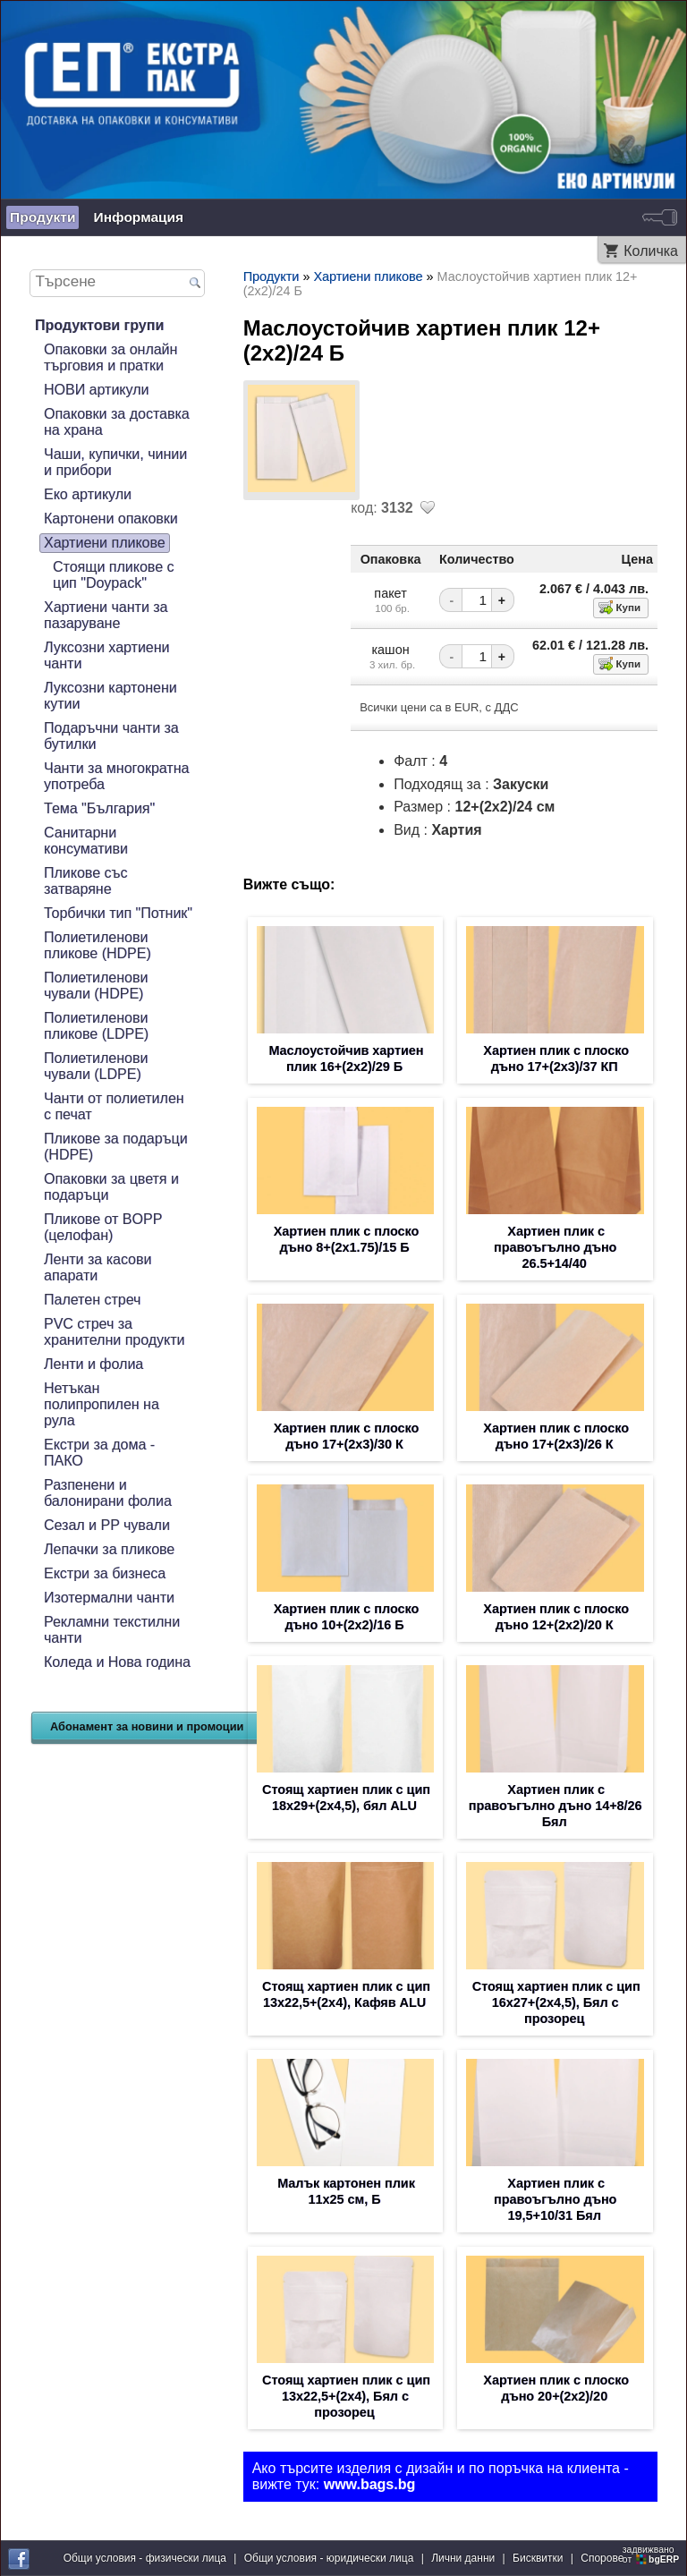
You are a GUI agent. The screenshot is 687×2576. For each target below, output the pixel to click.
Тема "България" (99, 808)
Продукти (42, 217)
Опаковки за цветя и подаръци (111, 1187)
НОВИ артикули (96, 389)
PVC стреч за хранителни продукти (114, 1332)
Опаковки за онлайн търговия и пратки (110, 357)
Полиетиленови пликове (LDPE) (96, 1025)
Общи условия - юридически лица (329, 2558)
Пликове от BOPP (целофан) (103, 1227)
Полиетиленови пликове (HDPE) (97, 945)
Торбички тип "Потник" (118, 913)
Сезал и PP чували (107, 1525)
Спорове (602, 2558)
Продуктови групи (99, 325)
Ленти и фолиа (93, 1364)
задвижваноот (652, 2554)
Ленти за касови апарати (97, 1267)
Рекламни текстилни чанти (112, 1629)
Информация (138, 217)
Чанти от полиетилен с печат (114, 1106)
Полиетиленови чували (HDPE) (96, 985)
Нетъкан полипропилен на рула (101, 1404)
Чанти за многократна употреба (116, 776)
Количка (650, 251)
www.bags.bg (370, 2484)
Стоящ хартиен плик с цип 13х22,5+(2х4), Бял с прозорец (346, 2396)
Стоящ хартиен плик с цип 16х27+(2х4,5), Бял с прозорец (556, 2002)
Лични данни (463, 2558)
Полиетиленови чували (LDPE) (96, 1066)
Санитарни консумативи (86, 840)
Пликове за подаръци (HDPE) (116, 1146)
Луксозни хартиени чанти (107, 655)
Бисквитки (538, 2558)
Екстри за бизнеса (104, 1573)
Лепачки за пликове (109, 1549)
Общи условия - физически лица (145, 2558)
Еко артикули (87, 494)
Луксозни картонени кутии (110, 695)
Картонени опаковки (111, 518)
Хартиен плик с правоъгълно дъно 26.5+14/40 (555, 1247)
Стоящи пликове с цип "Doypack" (113, 575)
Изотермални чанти (109, 1597)
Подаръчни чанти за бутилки (111, 736)
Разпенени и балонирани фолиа (108, 1493)
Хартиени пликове (104, 542)
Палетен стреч (92, 1299)
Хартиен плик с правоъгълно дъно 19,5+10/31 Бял (555, 2199)
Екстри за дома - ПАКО (99, 1452)
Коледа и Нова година (117, 1662)
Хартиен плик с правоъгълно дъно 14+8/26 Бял (555, 1805)
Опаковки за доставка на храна (117, 422)
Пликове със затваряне (86, 881)
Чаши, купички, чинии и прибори (115, 462)
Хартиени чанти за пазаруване (106, 615)
